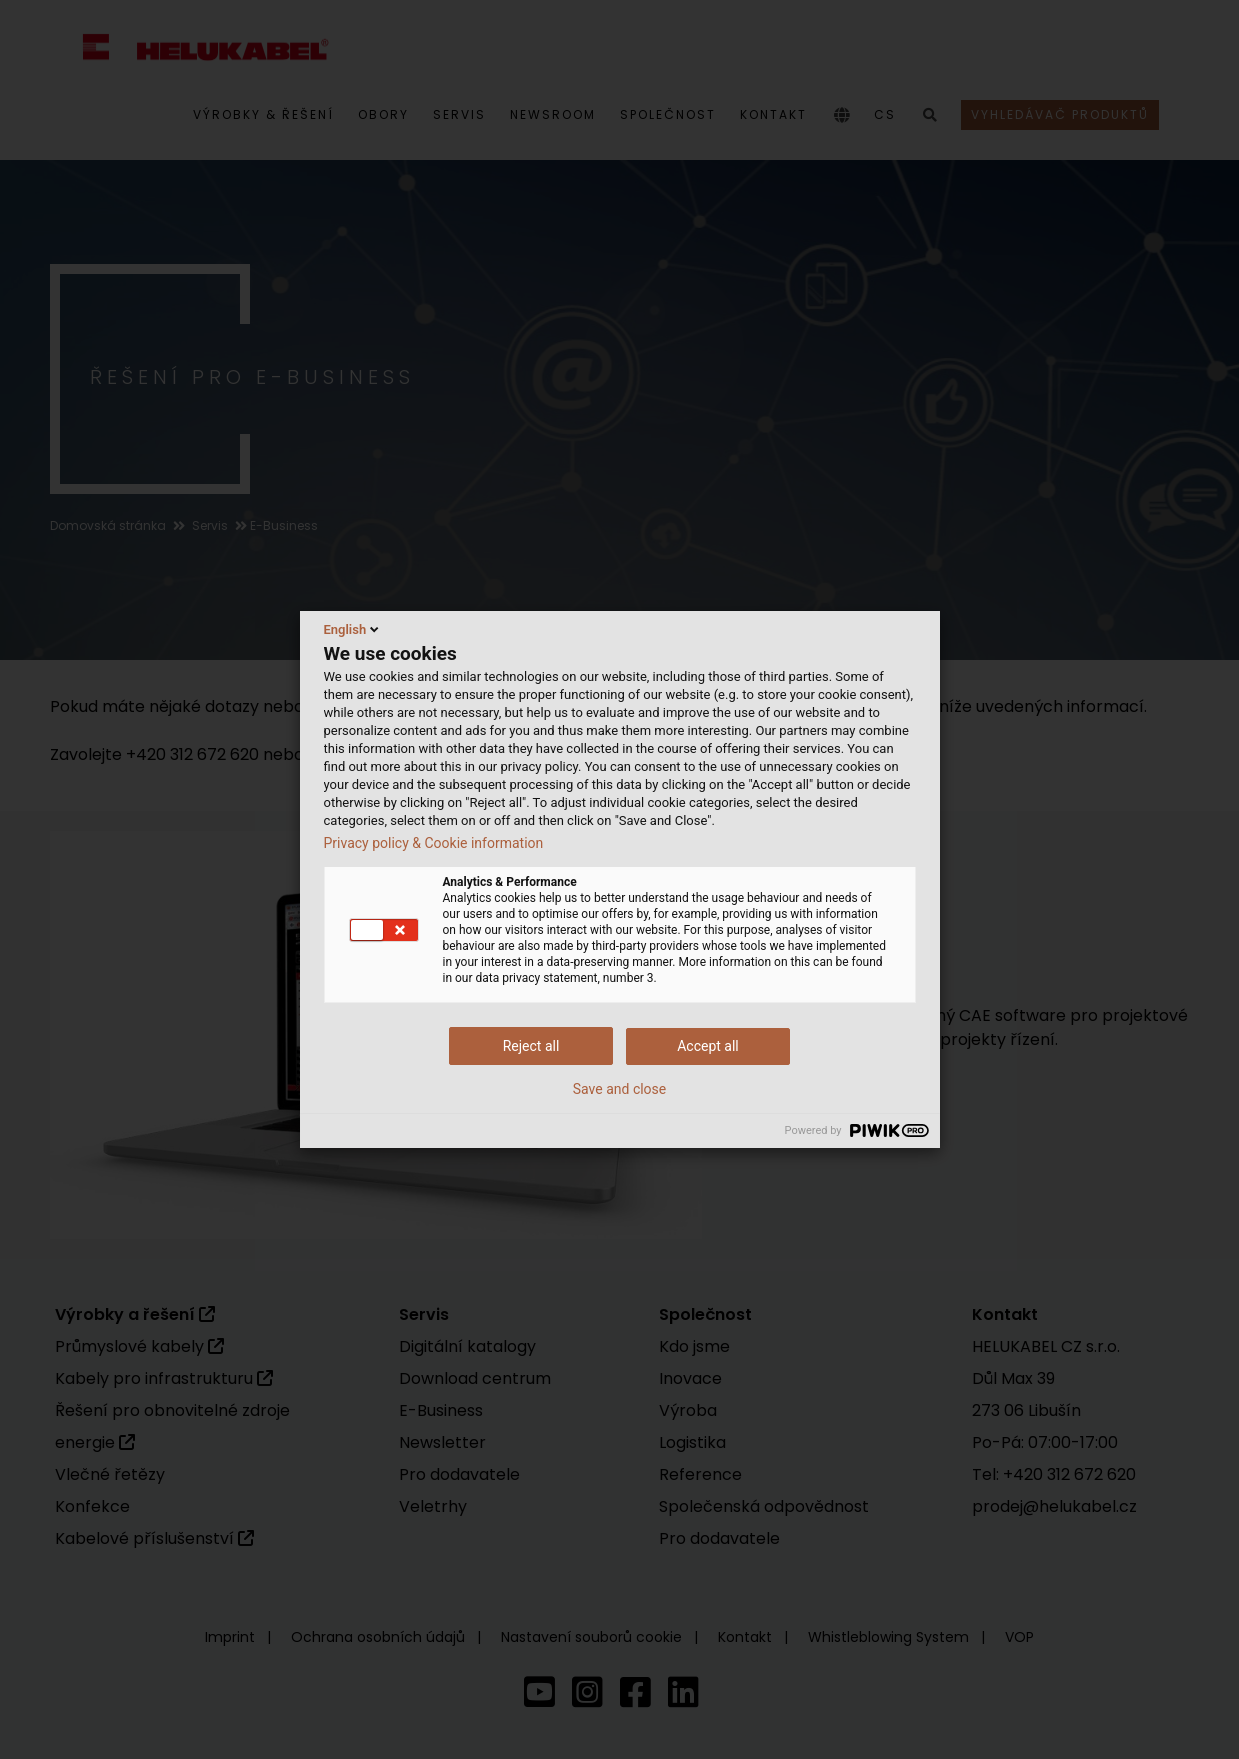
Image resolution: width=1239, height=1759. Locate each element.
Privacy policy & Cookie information (434, 843)
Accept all (708, 1046)
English (353, 629)
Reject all (531, 1046)
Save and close (620, 1089)
